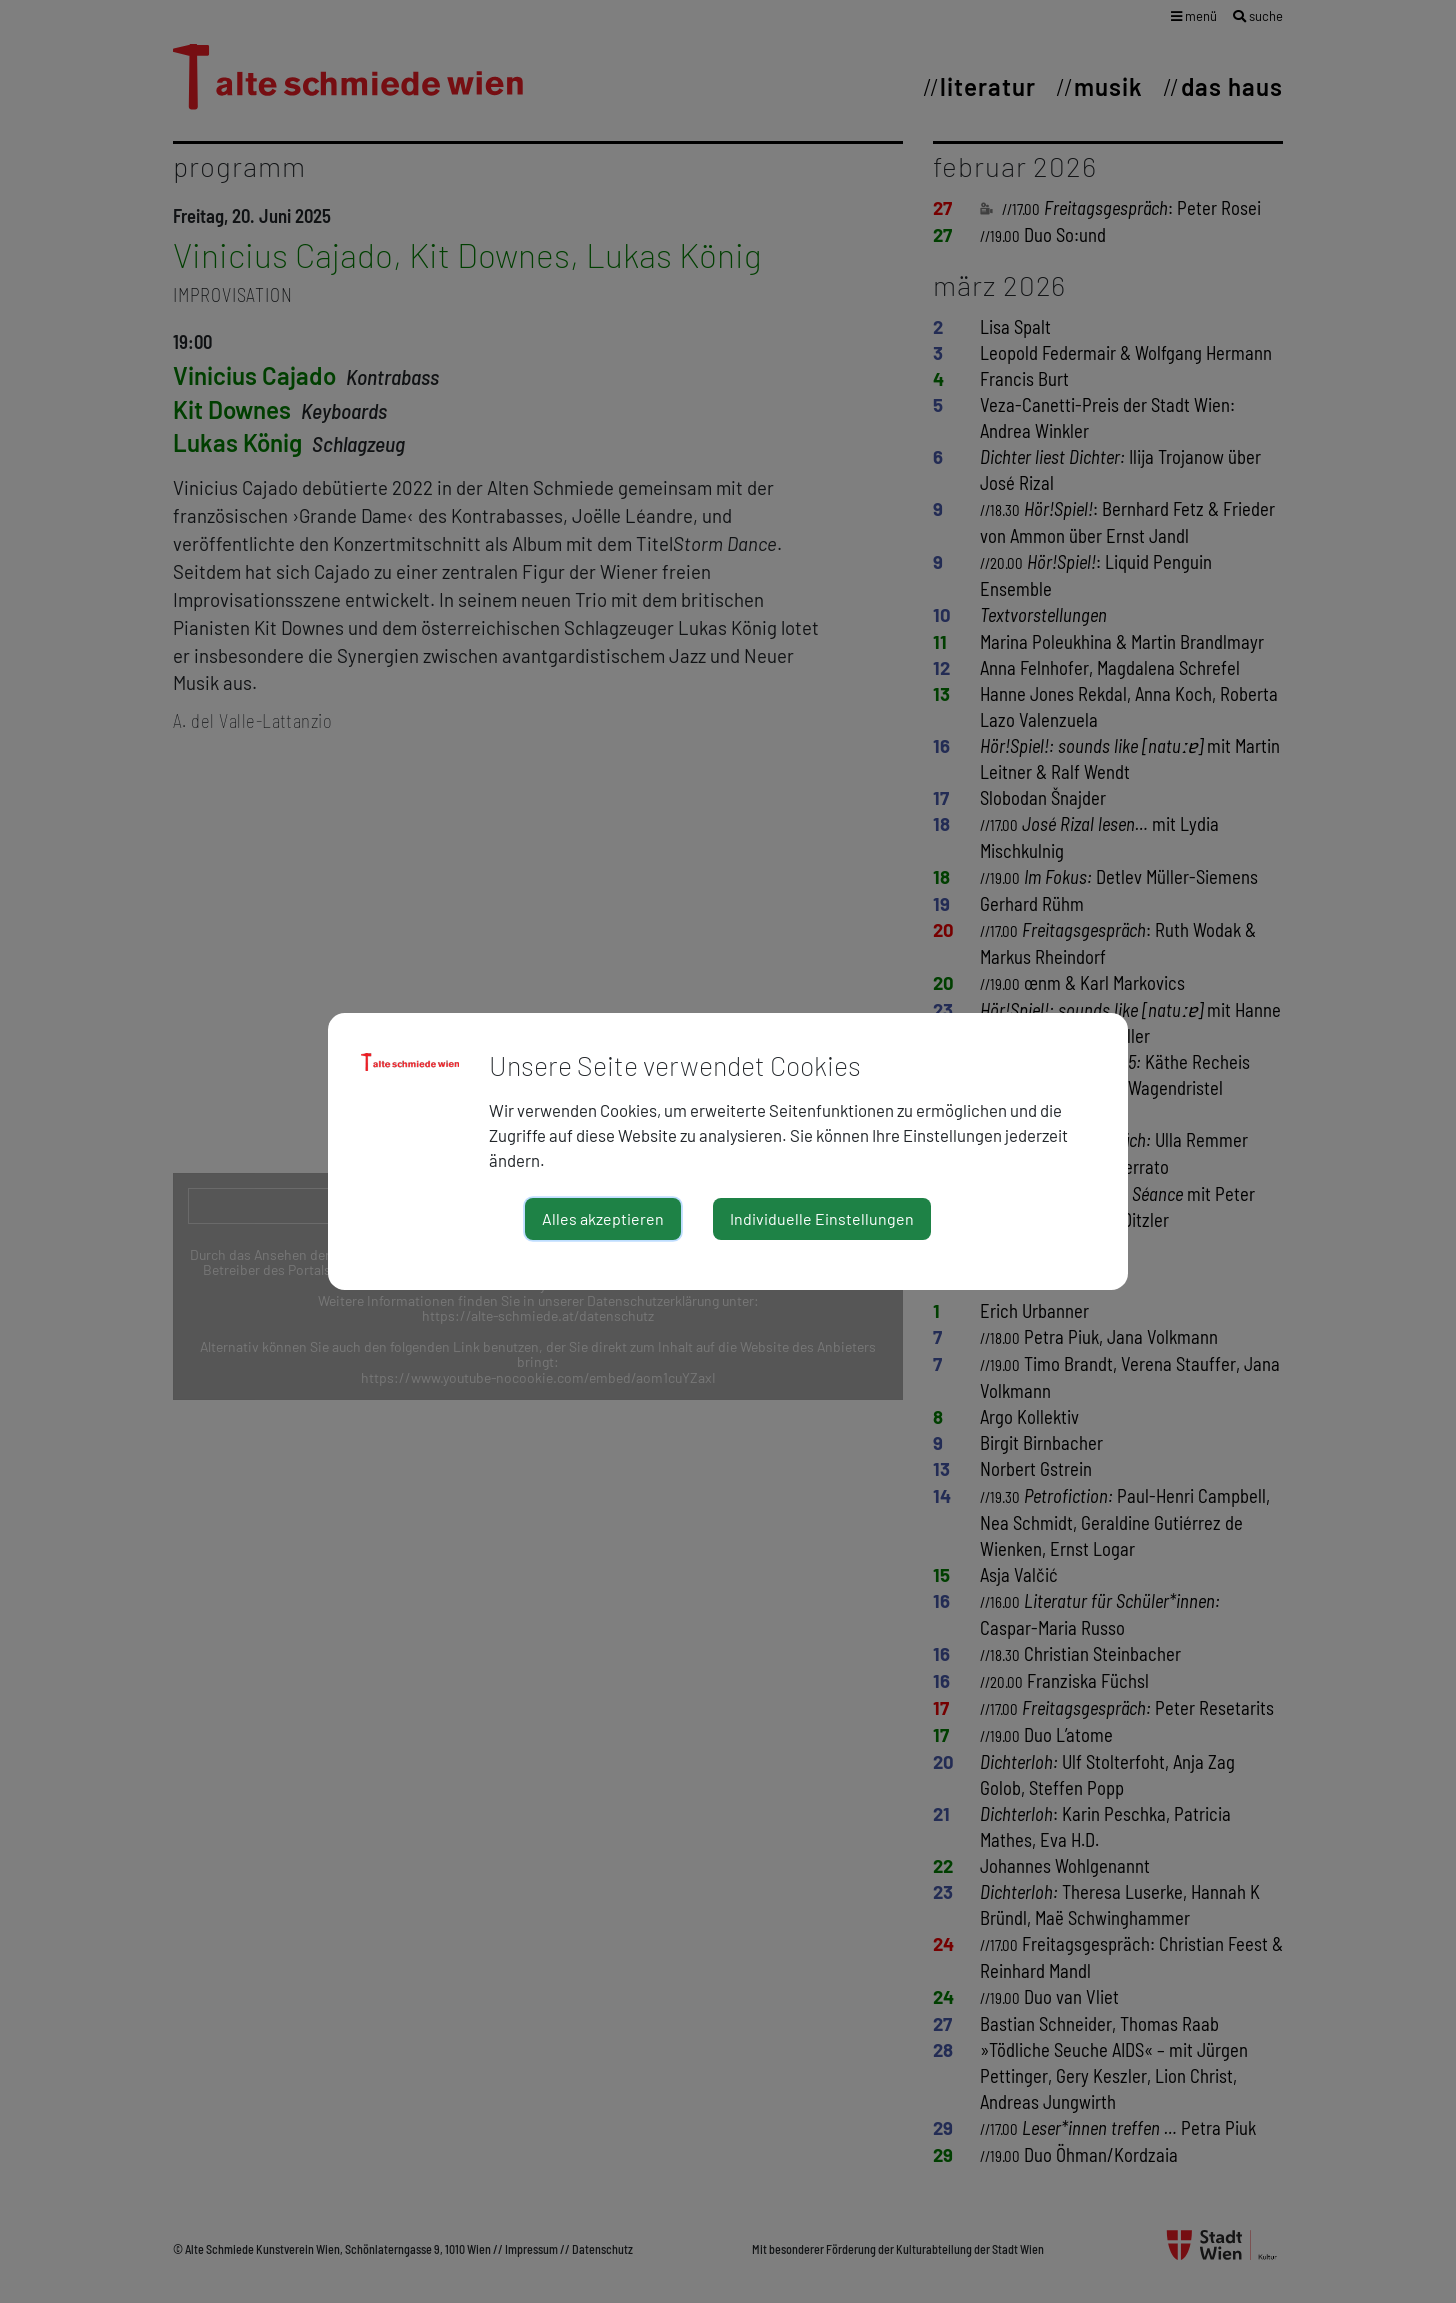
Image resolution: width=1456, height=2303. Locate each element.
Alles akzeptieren (603, 1218)
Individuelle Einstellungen (822, 1218)
